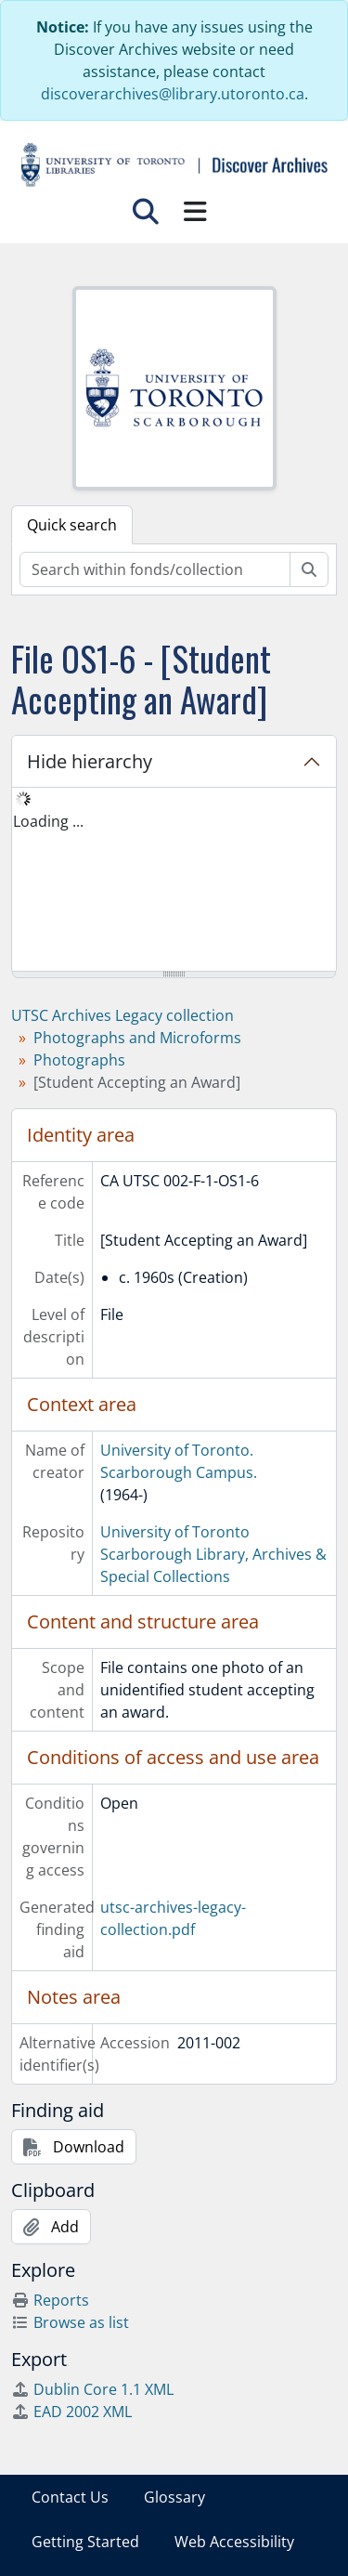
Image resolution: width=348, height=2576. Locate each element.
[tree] (174, 881)
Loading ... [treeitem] (48, 821)
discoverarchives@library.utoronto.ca (172, 94)
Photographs (79, 1060)
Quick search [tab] (72, 525)
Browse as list (70, 2322)
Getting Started (85, 2541)
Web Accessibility (234, 2541)
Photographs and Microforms (137, 1037)
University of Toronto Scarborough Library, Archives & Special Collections (213, 1554)
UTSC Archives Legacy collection (122, 1015)
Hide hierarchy (89, 761)
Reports (50, 2300)
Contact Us (70, 2497)
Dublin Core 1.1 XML (92, 2389)
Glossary (174, 2497)
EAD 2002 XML (71, 2411)
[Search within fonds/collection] (154, 569)
